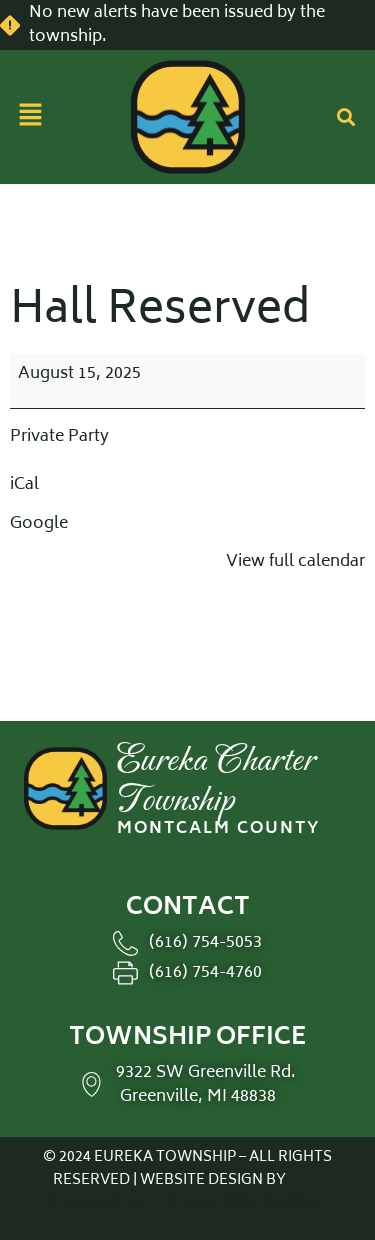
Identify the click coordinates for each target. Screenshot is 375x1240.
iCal (24, 485)
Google (39, 524)
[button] (30, 117)
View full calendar (295, 562)
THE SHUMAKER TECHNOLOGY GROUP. (187, 1192)
